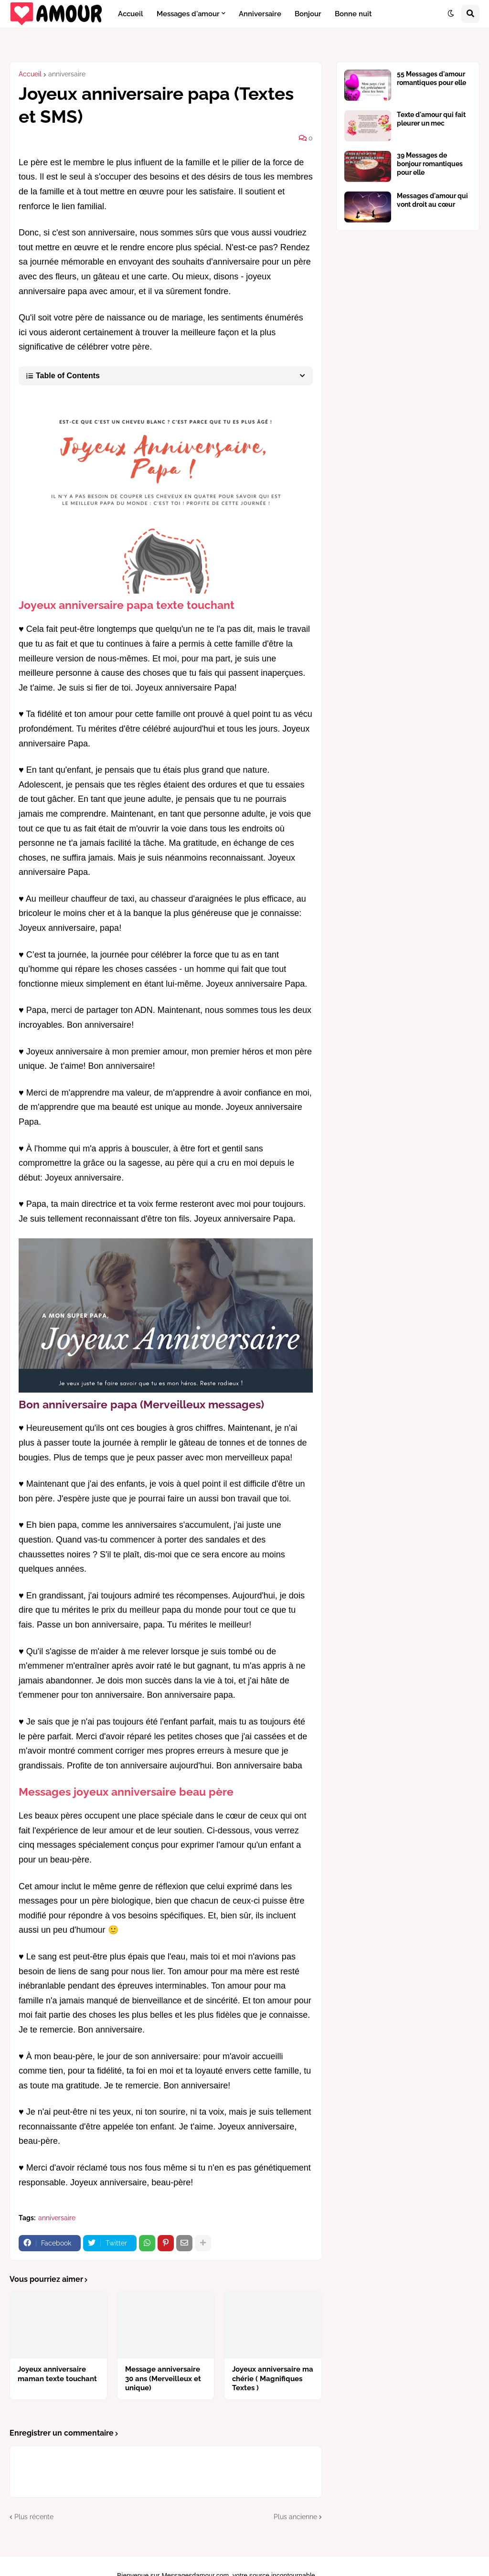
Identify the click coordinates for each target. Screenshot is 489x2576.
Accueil (30, 74)
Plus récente (33, 2517)
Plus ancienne (295, 2517)
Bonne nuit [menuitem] (353, 14)
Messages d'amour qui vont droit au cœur (432, 200)
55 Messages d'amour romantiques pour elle (431, 78)
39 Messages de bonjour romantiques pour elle (430, 163)
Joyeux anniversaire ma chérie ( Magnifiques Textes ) (272, 2378)
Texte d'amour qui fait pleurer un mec (431, 119)
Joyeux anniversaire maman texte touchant (57, 2374)
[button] (450, 14)
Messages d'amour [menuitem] (188, 14)
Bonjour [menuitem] (308, 14)
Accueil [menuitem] (130, 14)
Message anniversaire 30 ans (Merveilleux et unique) (163, 2378)
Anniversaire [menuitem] (260, 14)
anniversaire (66, 74)
